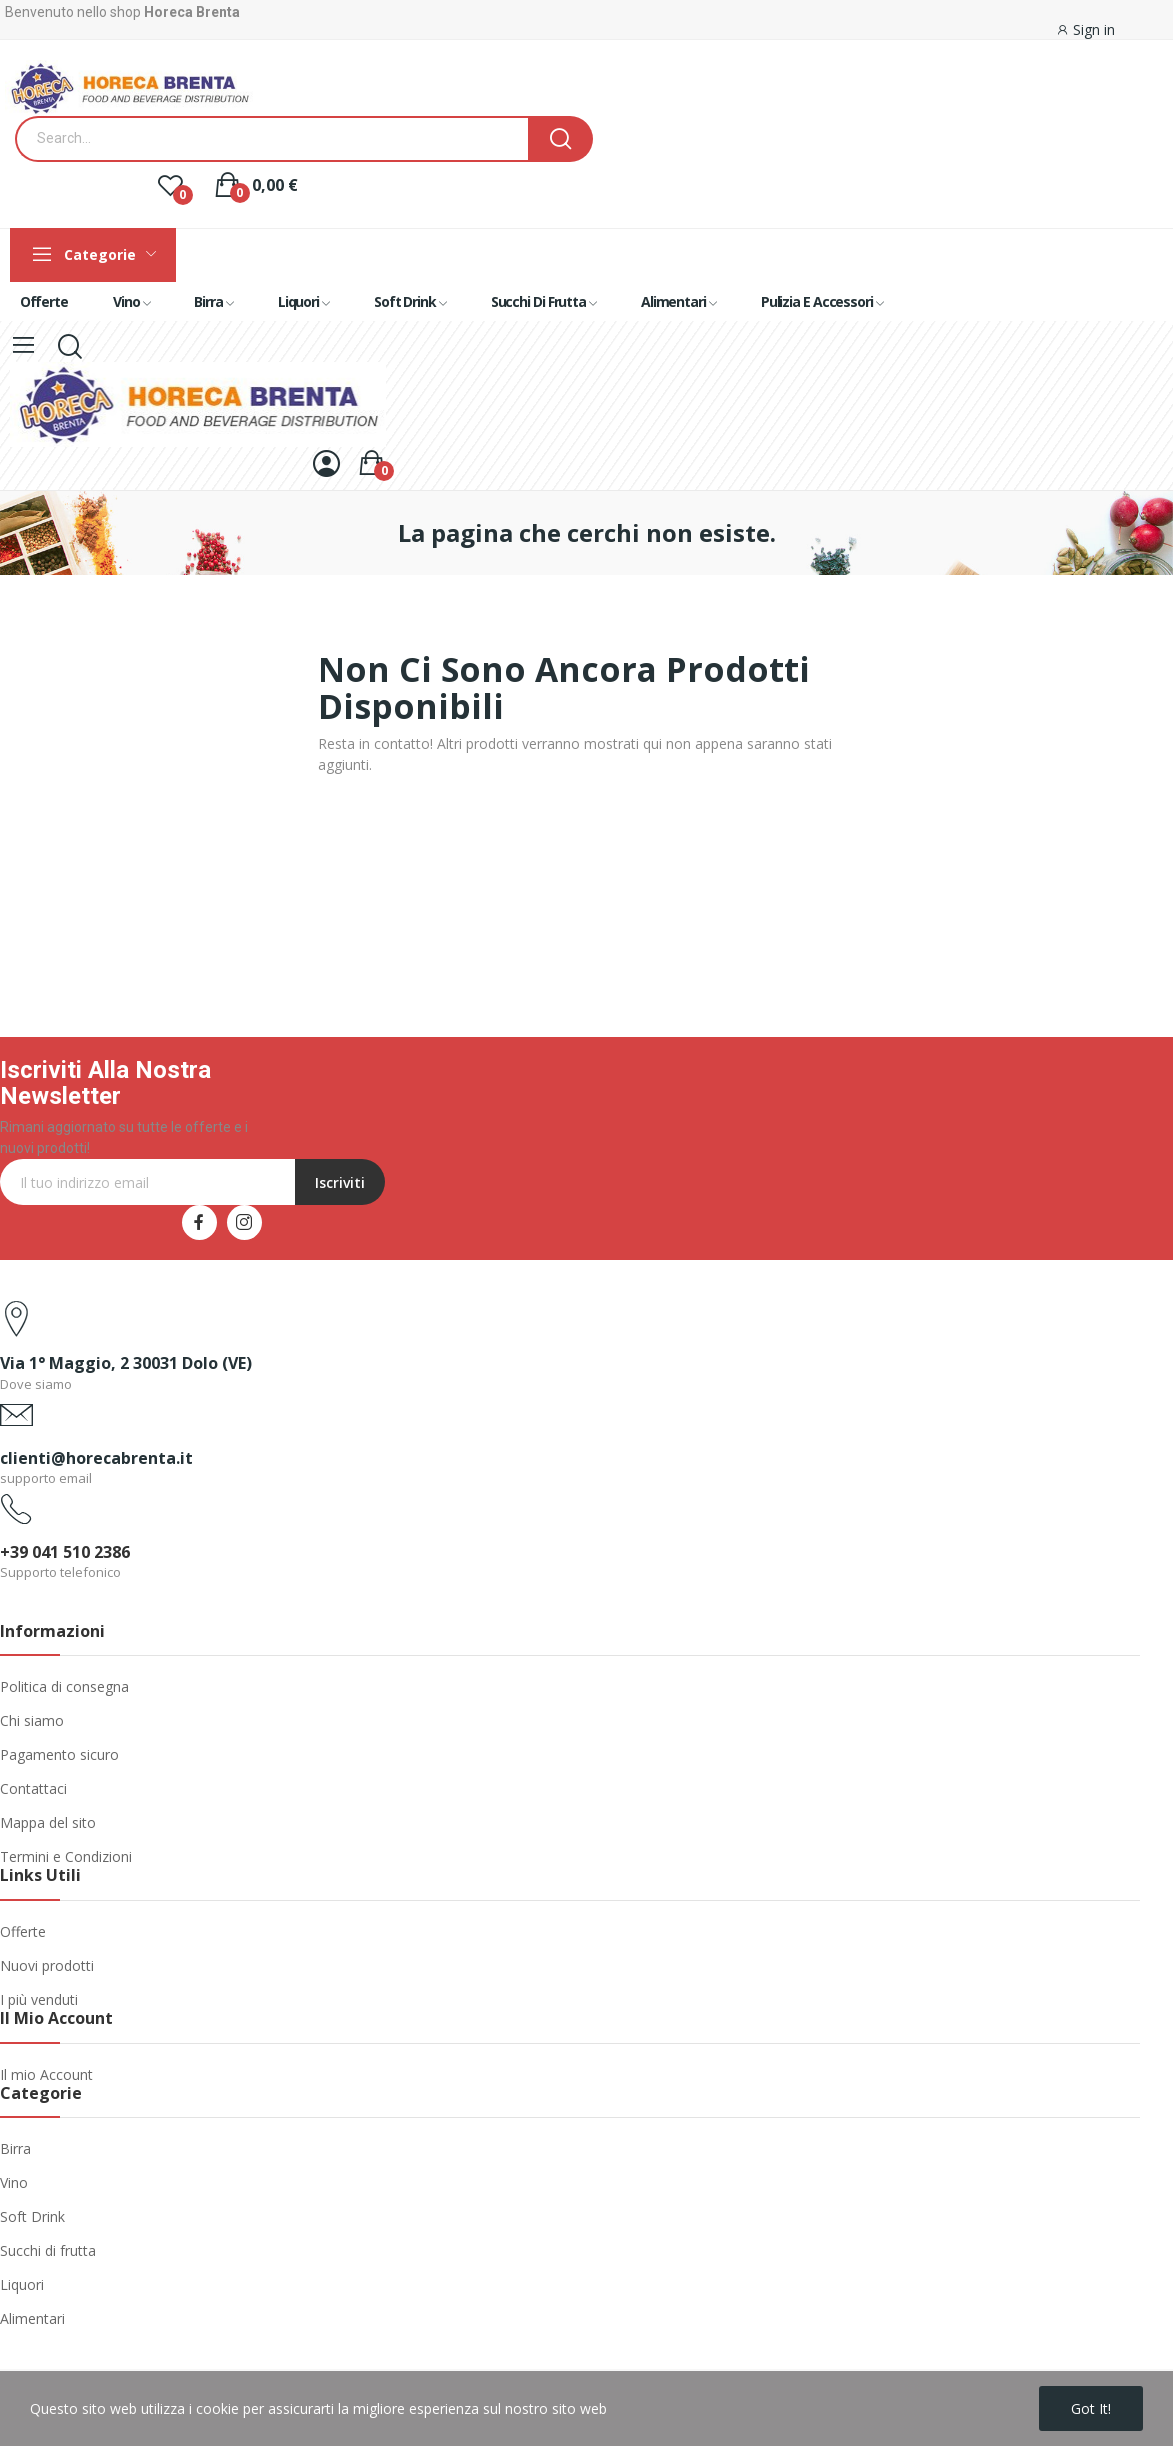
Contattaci (33, 1788)
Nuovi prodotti (47, 1965)
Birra (15, 2148)
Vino (14, 2182)
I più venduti (39, 1999)
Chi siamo (32, 1720)
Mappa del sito (48, 1822)
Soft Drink (32, 2216)
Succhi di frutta (48, 2250)
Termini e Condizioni (66, 1856)
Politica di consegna (64, 1686)
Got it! (1091, 2408)
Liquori (22, 2284)
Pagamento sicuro (59, 1754)
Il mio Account (46, 2074)
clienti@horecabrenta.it (96, 1458)
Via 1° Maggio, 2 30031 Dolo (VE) (126, 1363)
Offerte (23, 1931)
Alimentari (32, 2318)
